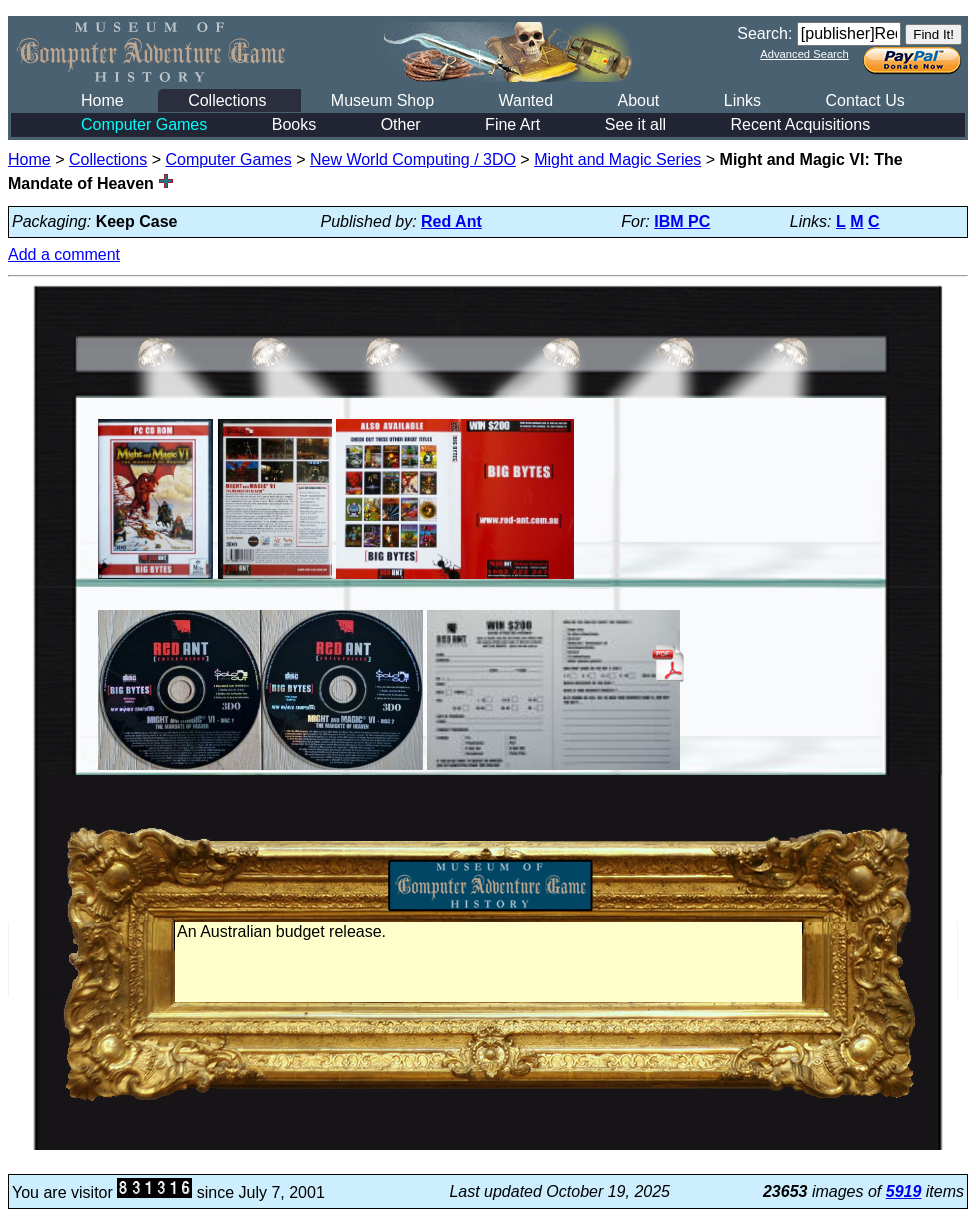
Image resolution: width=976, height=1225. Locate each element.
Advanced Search (804, 54)
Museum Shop (382, 100)
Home (102, 100)
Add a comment (64, 254)
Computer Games (144, 124)
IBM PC (682, 221)
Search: (764, 33)
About (638, 100)
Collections (227, 100)
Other (401, 124)
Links (742, 100)
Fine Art (512, 124)
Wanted (525, 100)
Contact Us (865, 100)
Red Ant (451, 221)
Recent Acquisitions (801, 124)
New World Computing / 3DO (413, 159)
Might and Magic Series (617, 159)
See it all (635, 124)
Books (294, 124)
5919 (904, 1191)
